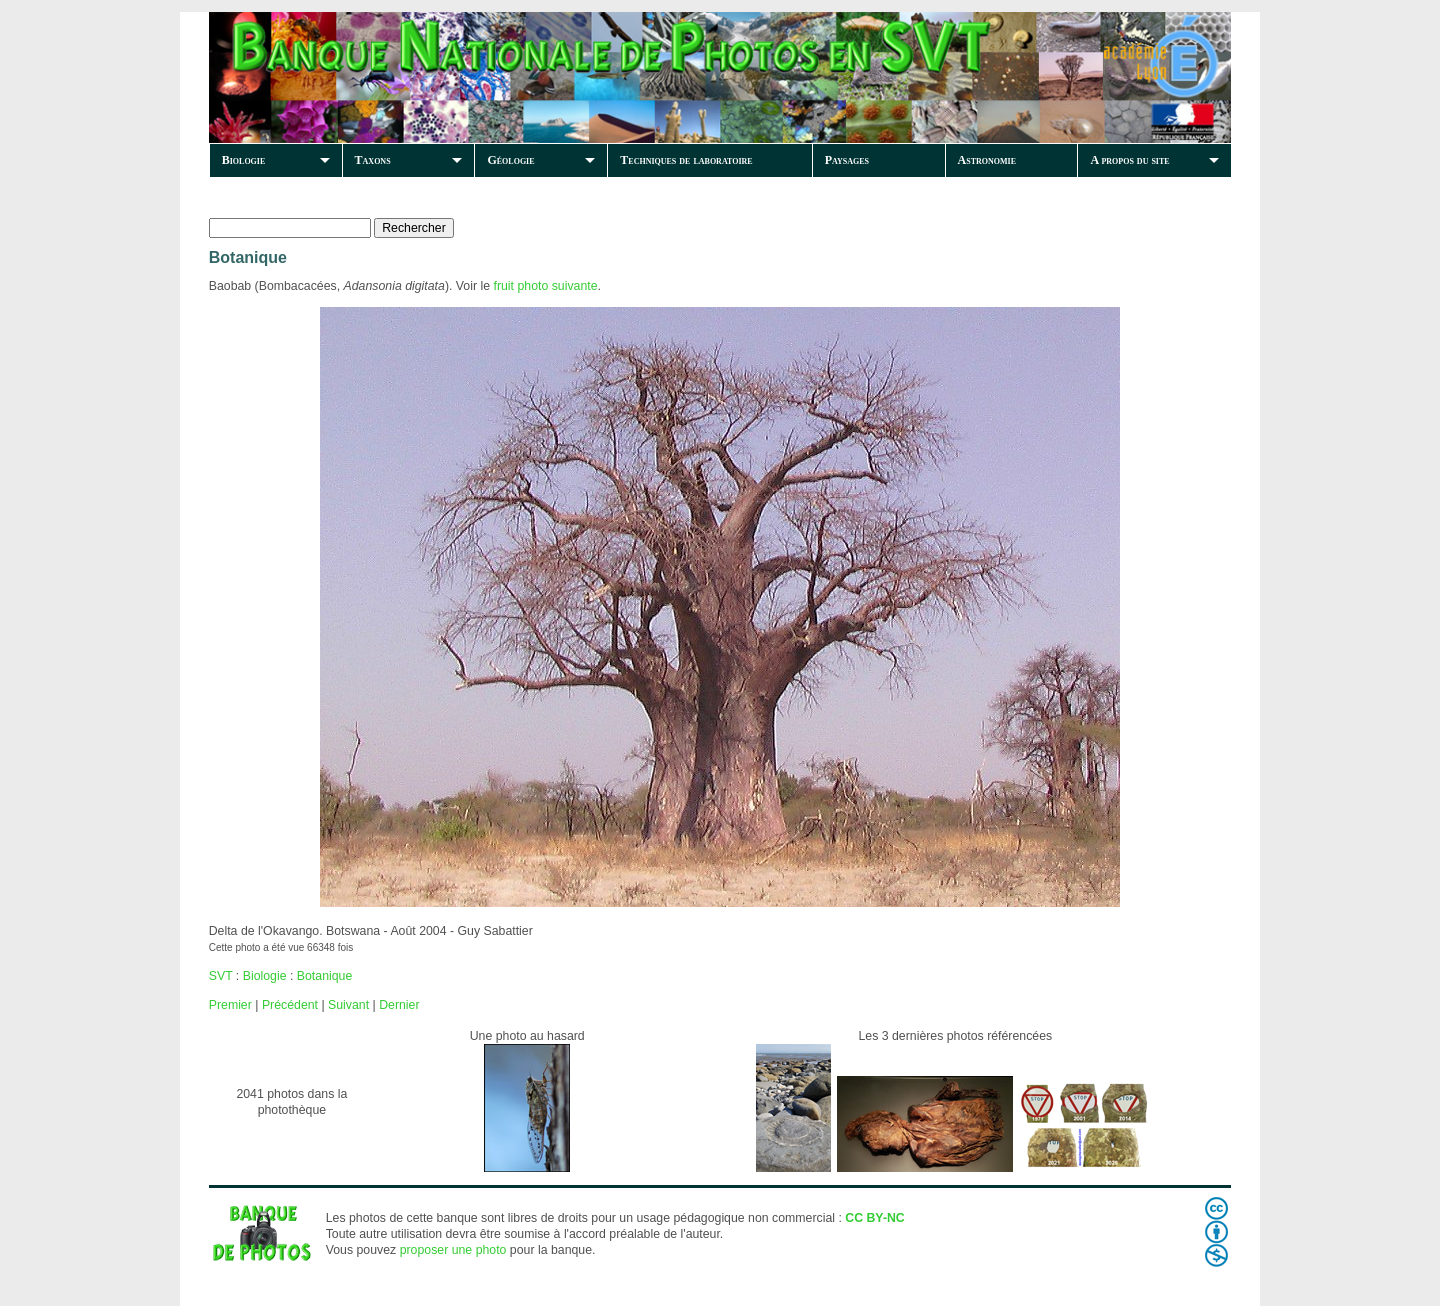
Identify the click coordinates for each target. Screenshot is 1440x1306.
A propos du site (1129, 160)
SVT (221, 976)
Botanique (324, 976)
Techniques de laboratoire (686, 160)
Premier (230, 1005)
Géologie (510, 160)
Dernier (399, 1005)
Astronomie (987, 160)
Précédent (290, 1005)
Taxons (373, 160)
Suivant (348, 1005)
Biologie (244, 160)
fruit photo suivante (545, 286)
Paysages (847, 160)
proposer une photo (453, 1250)
